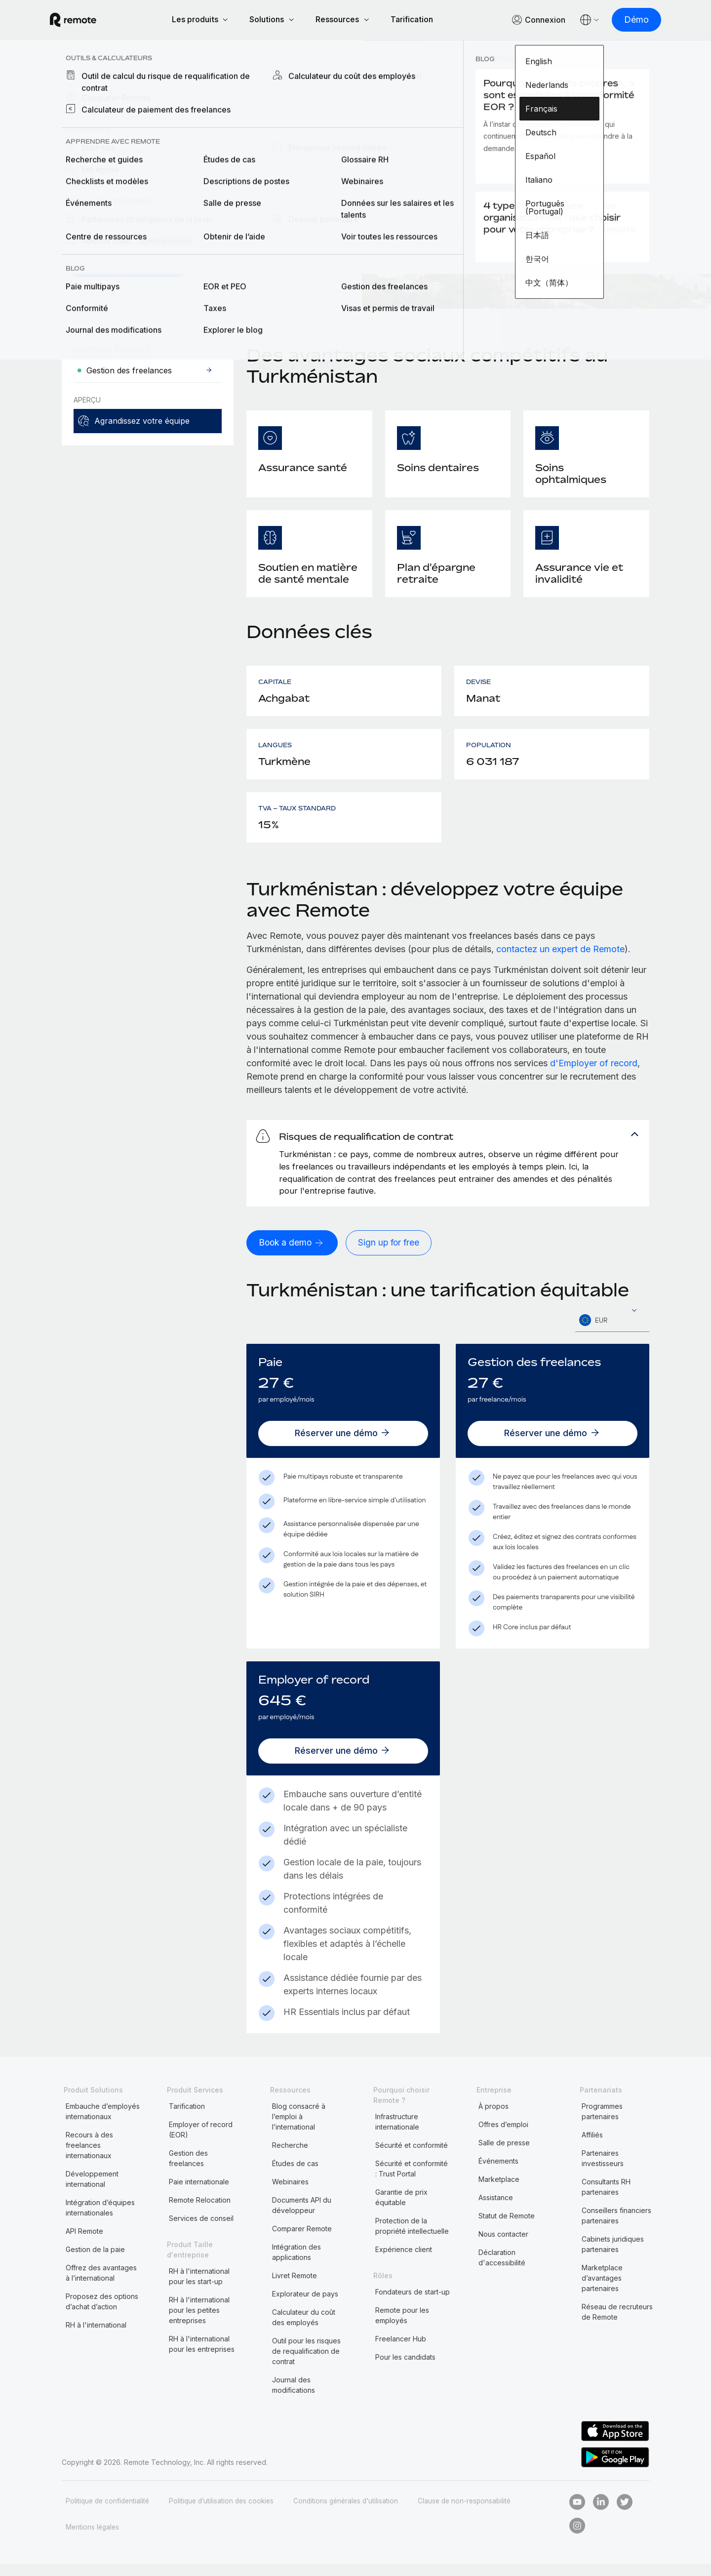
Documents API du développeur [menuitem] (301, 2217)
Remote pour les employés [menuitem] (402, 2327)
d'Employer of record (593, 1064)
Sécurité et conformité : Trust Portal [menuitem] (411, 2181)
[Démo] (624, 20)
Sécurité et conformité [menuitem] (411, 2157)
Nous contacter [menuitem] (503, 2246)
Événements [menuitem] (498, 2173)
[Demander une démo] (129, 266)
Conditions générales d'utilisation (354, 2513)
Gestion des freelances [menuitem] (188, 2170)
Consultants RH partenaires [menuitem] (606, 2199)
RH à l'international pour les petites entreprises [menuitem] (199, 2322)
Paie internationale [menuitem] (199, 2194)
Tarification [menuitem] (187, 2118)
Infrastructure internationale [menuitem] (397, 2134)
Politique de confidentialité (109, 2513)
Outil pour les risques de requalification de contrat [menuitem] (306, 2363)
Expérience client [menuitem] (403, 2261)
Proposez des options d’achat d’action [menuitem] (102, 2313)
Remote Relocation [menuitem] (200, 2212)
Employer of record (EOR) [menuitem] (201, 2142)
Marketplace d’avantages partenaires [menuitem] (602, 2290)
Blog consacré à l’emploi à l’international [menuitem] (298, 2128)
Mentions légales (93, 2539)
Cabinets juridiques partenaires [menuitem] (613, 2256)
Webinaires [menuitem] (290, 2194)
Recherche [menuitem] (290, 2157)
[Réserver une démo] (343, 1445)
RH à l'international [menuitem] (96, 2337)
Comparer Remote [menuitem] (302, 2241)
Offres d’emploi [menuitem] (503, 2137)
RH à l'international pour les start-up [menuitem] (199, 2288)
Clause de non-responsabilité (476, 2513)
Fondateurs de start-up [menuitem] (412, 2304)
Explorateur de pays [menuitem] (114, 80)
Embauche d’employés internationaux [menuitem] (103, 2123)
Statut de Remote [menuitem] (506, 2228)
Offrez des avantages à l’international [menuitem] (101, 2285)
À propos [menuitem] (493, 2118)
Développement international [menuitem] (92, 2191)
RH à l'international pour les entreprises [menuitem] (202, 2356)
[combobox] (612, 1333)
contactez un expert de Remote (560, 950)
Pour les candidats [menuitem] (405, 2369)
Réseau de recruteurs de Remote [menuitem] (617, 2324)
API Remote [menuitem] (84, 2243)
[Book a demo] (293, 1255)
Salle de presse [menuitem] (504, 2155)
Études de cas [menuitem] (295, 2176)
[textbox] (612, 1333)
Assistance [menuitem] (495, 2210)
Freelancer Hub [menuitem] (400, 2351)
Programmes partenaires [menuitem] (602, 2123)
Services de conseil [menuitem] (201, 2230)
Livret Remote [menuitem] (294, 2288)
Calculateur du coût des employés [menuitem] (303, 2329)
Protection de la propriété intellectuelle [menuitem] (412, 2238)
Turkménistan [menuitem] (201, 80)
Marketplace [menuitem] (498, 2191)
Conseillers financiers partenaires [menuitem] (616, 2227)
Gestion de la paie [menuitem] (95, 2261)
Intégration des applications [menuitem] (296, 2264)
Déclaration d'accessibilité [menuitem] (501, 2269)
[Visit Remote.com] (85, 20)
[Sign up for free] (391, 1255)
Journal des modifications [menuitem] (293, 2397)
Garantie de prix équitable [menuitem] (401, 2209)
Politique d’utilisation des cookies (226, 2513)
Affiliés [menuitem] (592, 2147)
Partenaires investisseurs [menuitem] (603, 2170)
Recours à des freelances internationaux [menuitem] (89, 2157)
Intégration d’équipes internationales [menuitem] (100, 2220)
